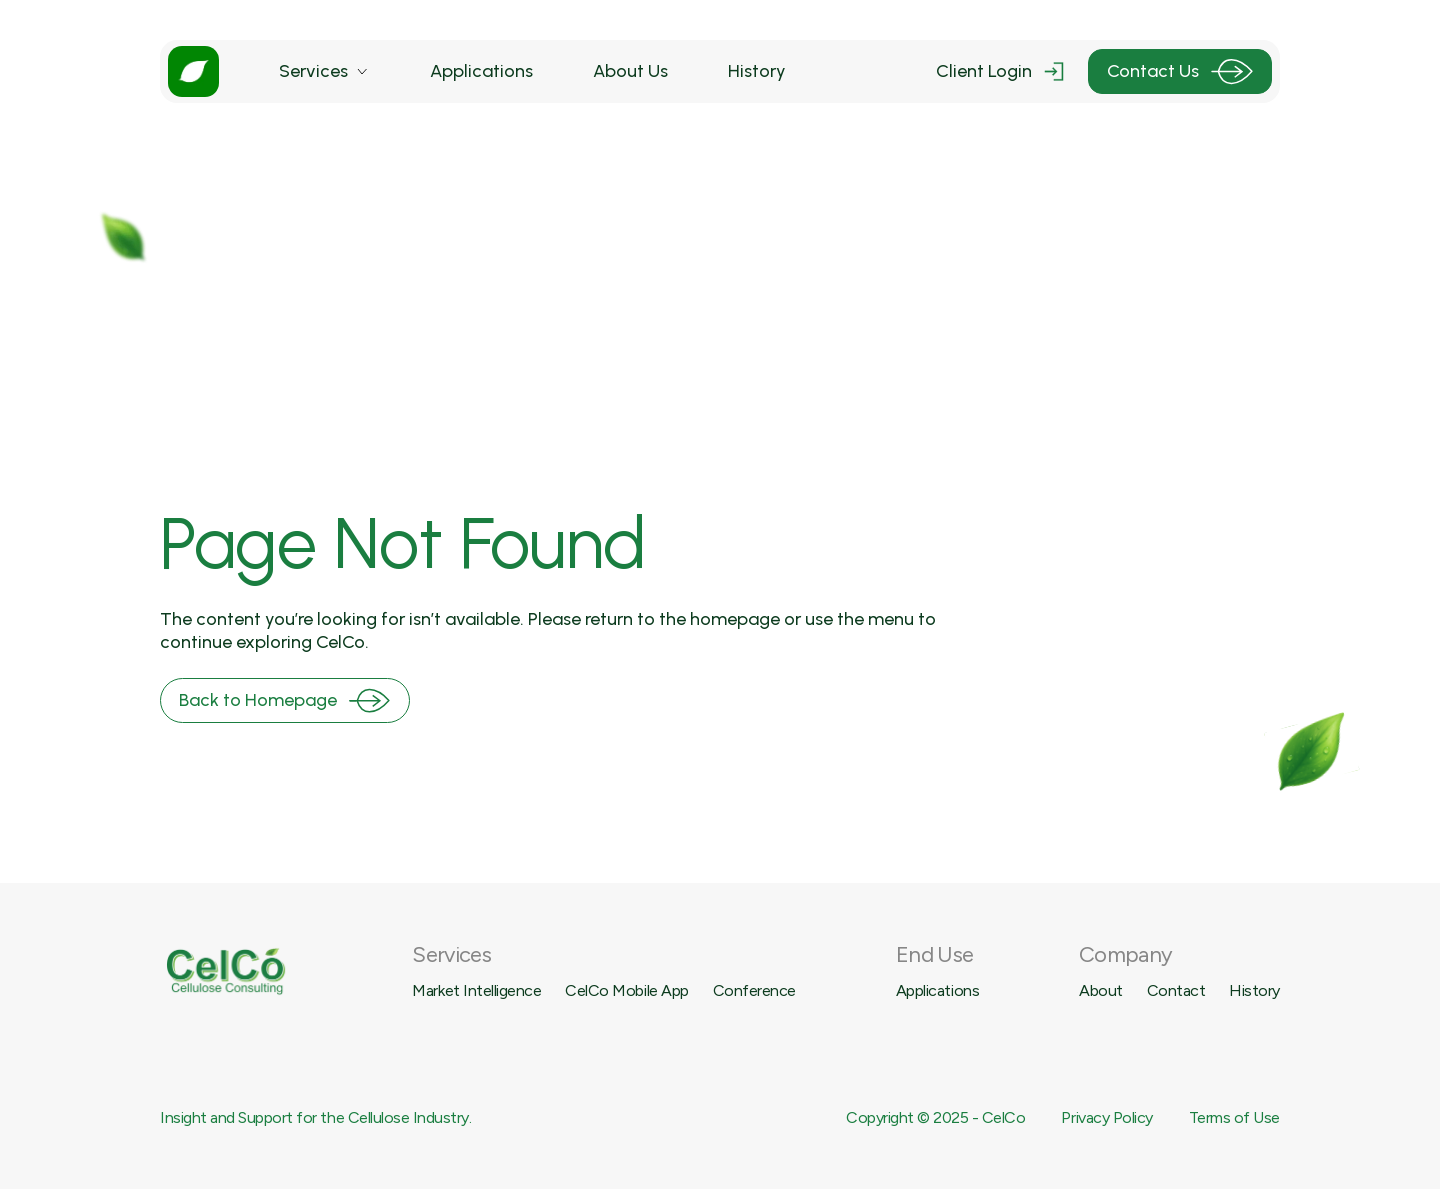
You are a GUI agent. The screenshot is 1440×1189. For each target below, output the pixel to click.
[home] (193, 71)
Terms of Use (1234, 1117)
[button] (324, 71)
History (757, 71)
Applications (481, 71)
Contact (1176, 990)
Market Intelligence (476, 990)
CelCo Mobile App (626, 990)
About (1101, 990)
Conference (754, 990)
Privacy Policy (1106, 1117)
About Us (630, 71)
